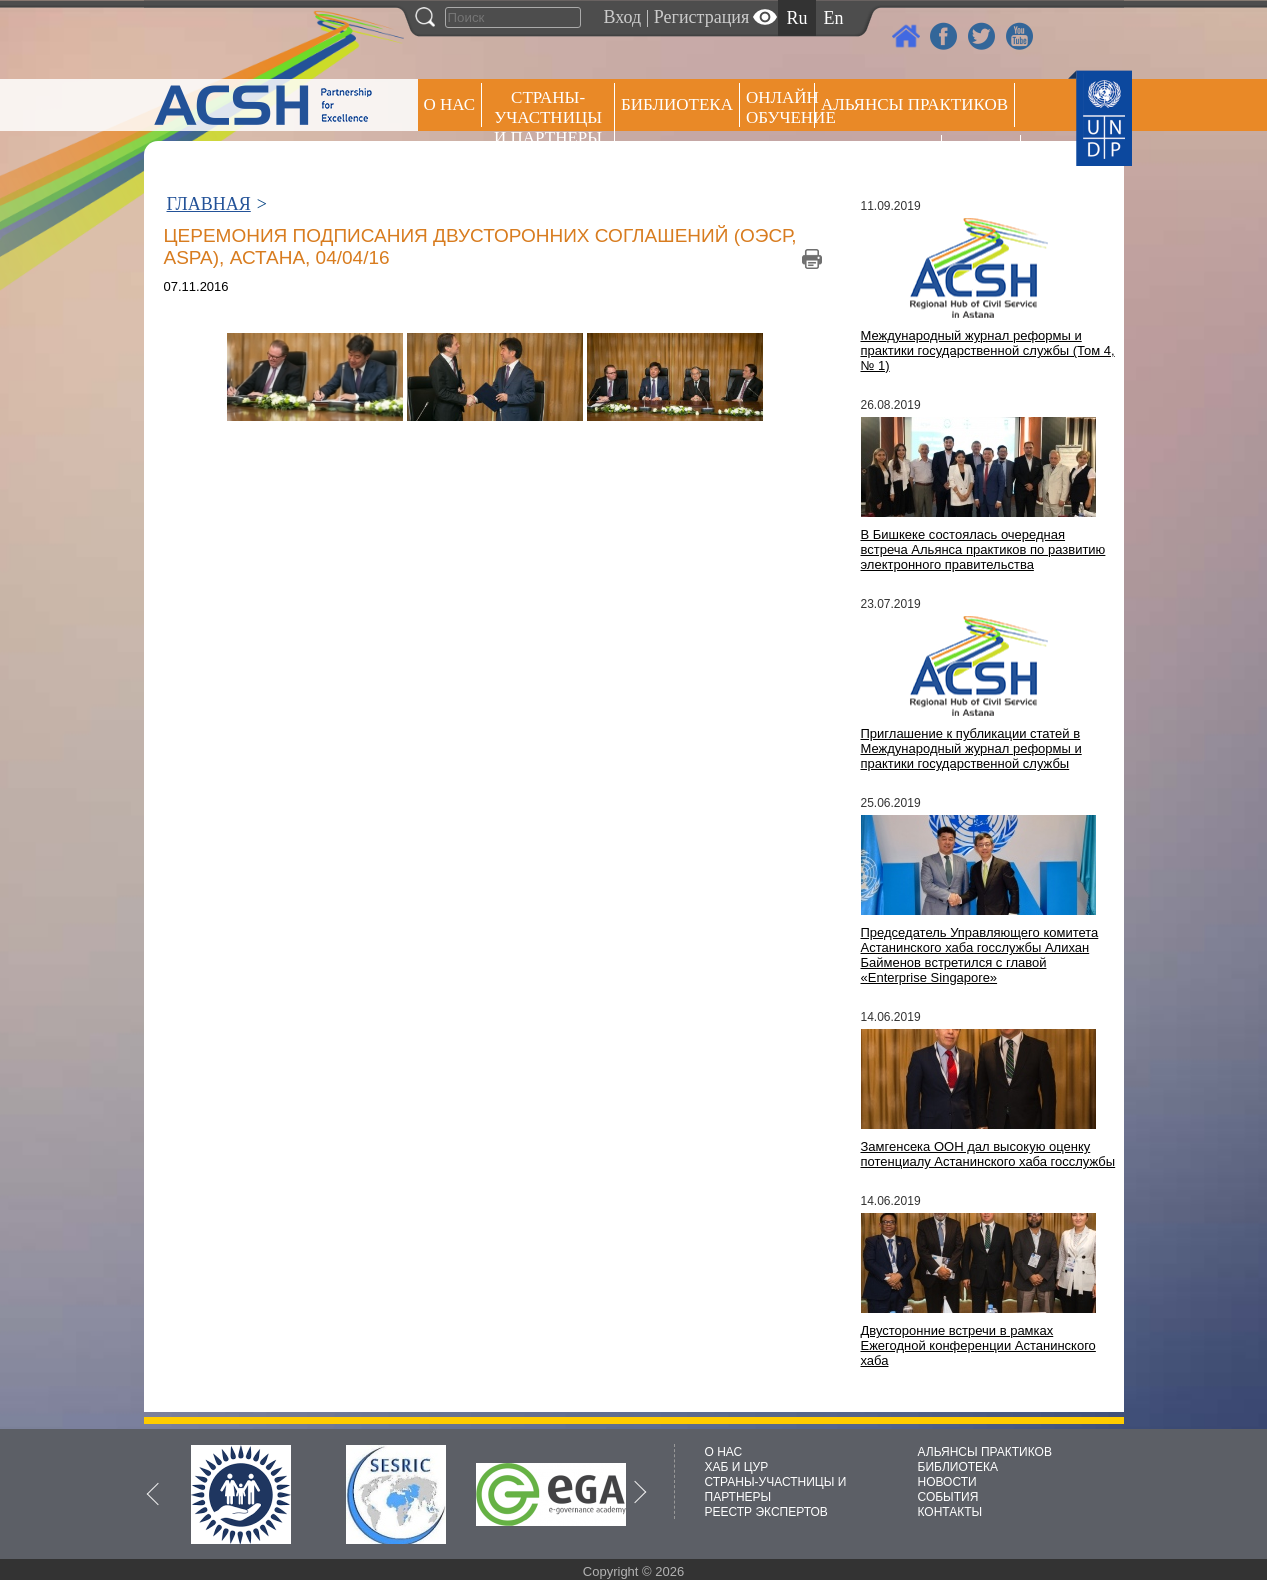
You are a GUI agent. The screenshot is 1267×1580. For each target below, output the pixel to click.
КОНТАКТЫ (950, 1512)
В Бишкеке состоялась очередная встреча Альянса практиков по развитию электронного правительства (983, 549)
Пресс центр (878, 156)
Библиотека (677, 104)
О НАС (450, 104)
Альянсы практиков (914, 104)
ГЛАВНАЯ (209, 204)
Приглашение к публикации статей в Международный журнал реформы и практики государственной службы (971, 748)
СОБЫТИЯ (948, 1497)
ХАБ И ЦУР (737, 1467)
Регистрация (701, 17)
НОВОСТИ (947, 1482)
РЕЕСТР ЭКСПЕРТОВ (984, 159)
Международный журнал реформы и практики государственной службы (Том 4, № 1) (988, 350)
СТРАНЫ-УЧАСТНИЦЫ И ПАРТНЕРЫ (548, 117)
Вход (623, 17)
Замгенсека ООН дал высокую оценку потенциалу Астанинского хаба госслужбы (988, 1154)
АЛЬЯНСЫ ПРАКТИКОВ (985, 1452)
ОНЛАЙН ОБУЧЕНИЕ (780, 107)
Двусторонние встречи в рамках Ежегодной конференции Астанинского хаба (978, 1345)
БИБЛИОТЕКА (958, 1467)
